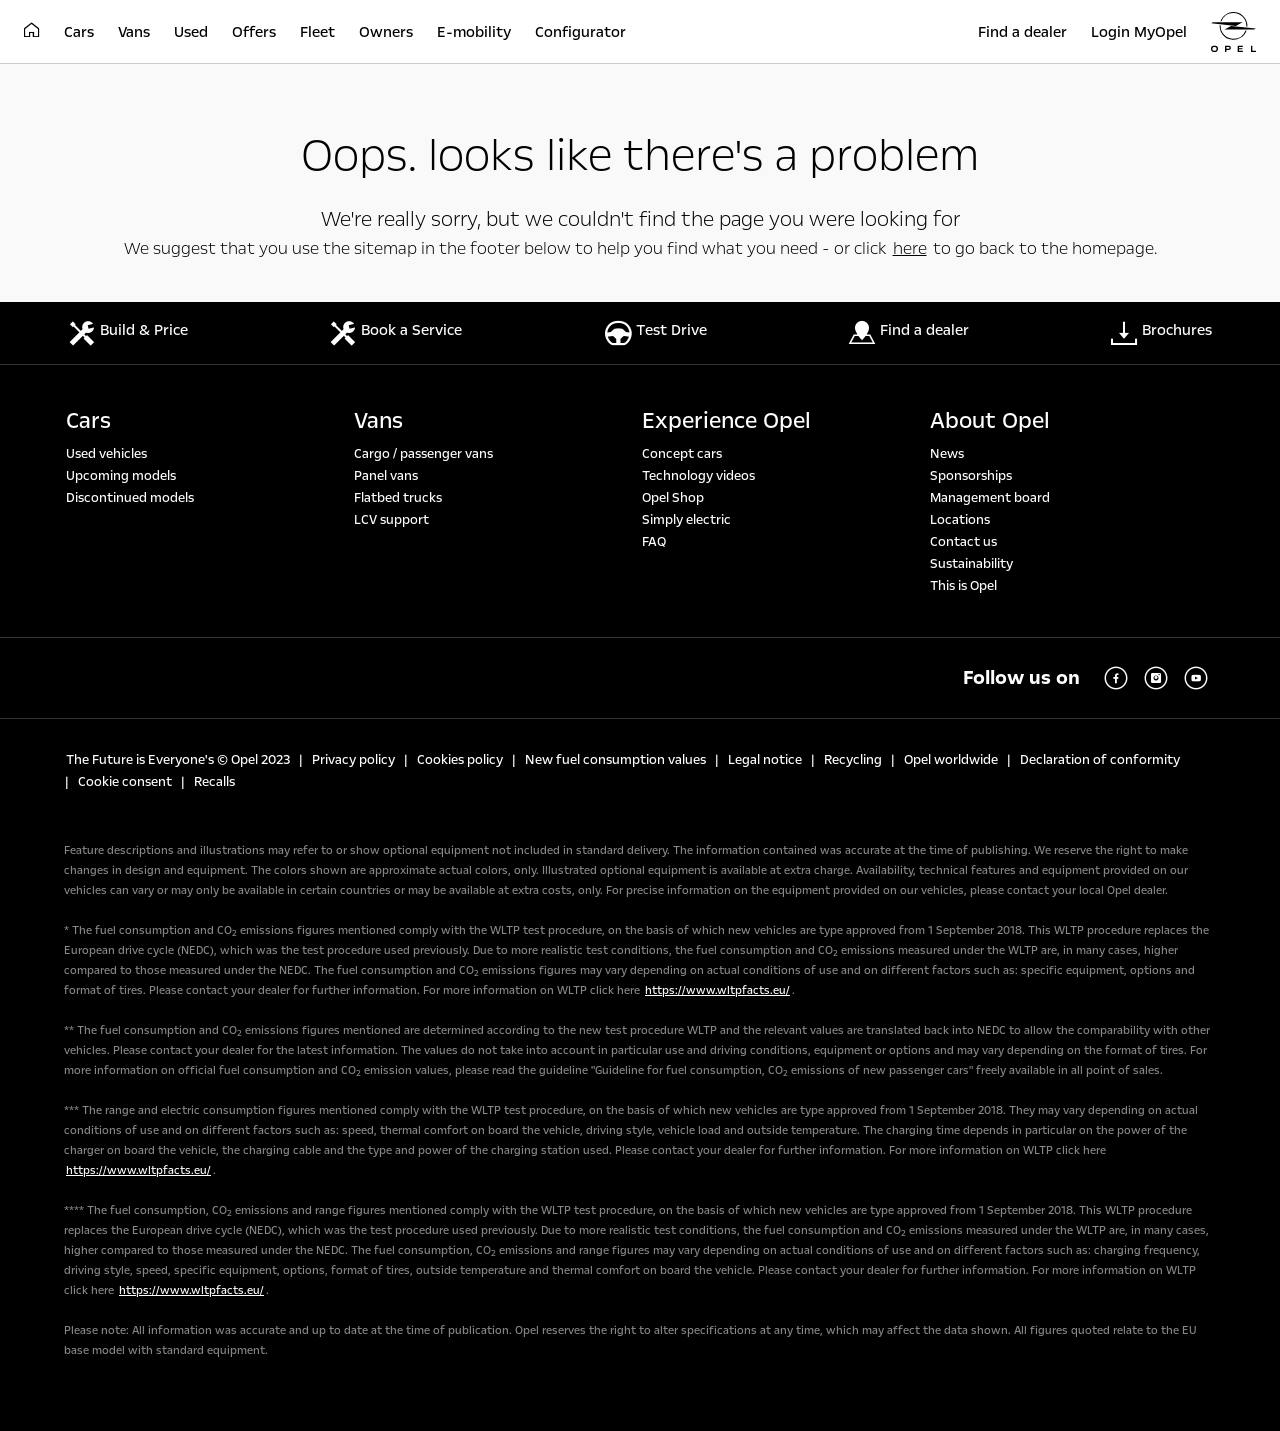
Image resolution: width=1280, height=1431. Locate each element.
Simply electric (686, 520)
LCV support (391, 520)
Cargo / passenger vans (423, 454)
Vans (378, 421)
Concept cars (682, 454)
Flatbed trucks (398, 498)
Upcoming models (121, 476)
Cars (88, 421)
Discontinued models (130, 498)
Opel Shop (673, 498)
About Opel (990, 421)
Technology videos (698, 476)
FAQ (654, 542)
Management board (990, 498)
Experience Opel (726, 421)
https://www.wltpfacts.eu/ (717, 990)
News (947, 454)
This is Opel (963, 586)
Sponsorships (971, 476)
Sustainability (971, 564)
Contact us (963, 542)
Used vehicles (106, 454)
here (910, 248)
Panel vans (386, 476)
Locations (960, 520)
